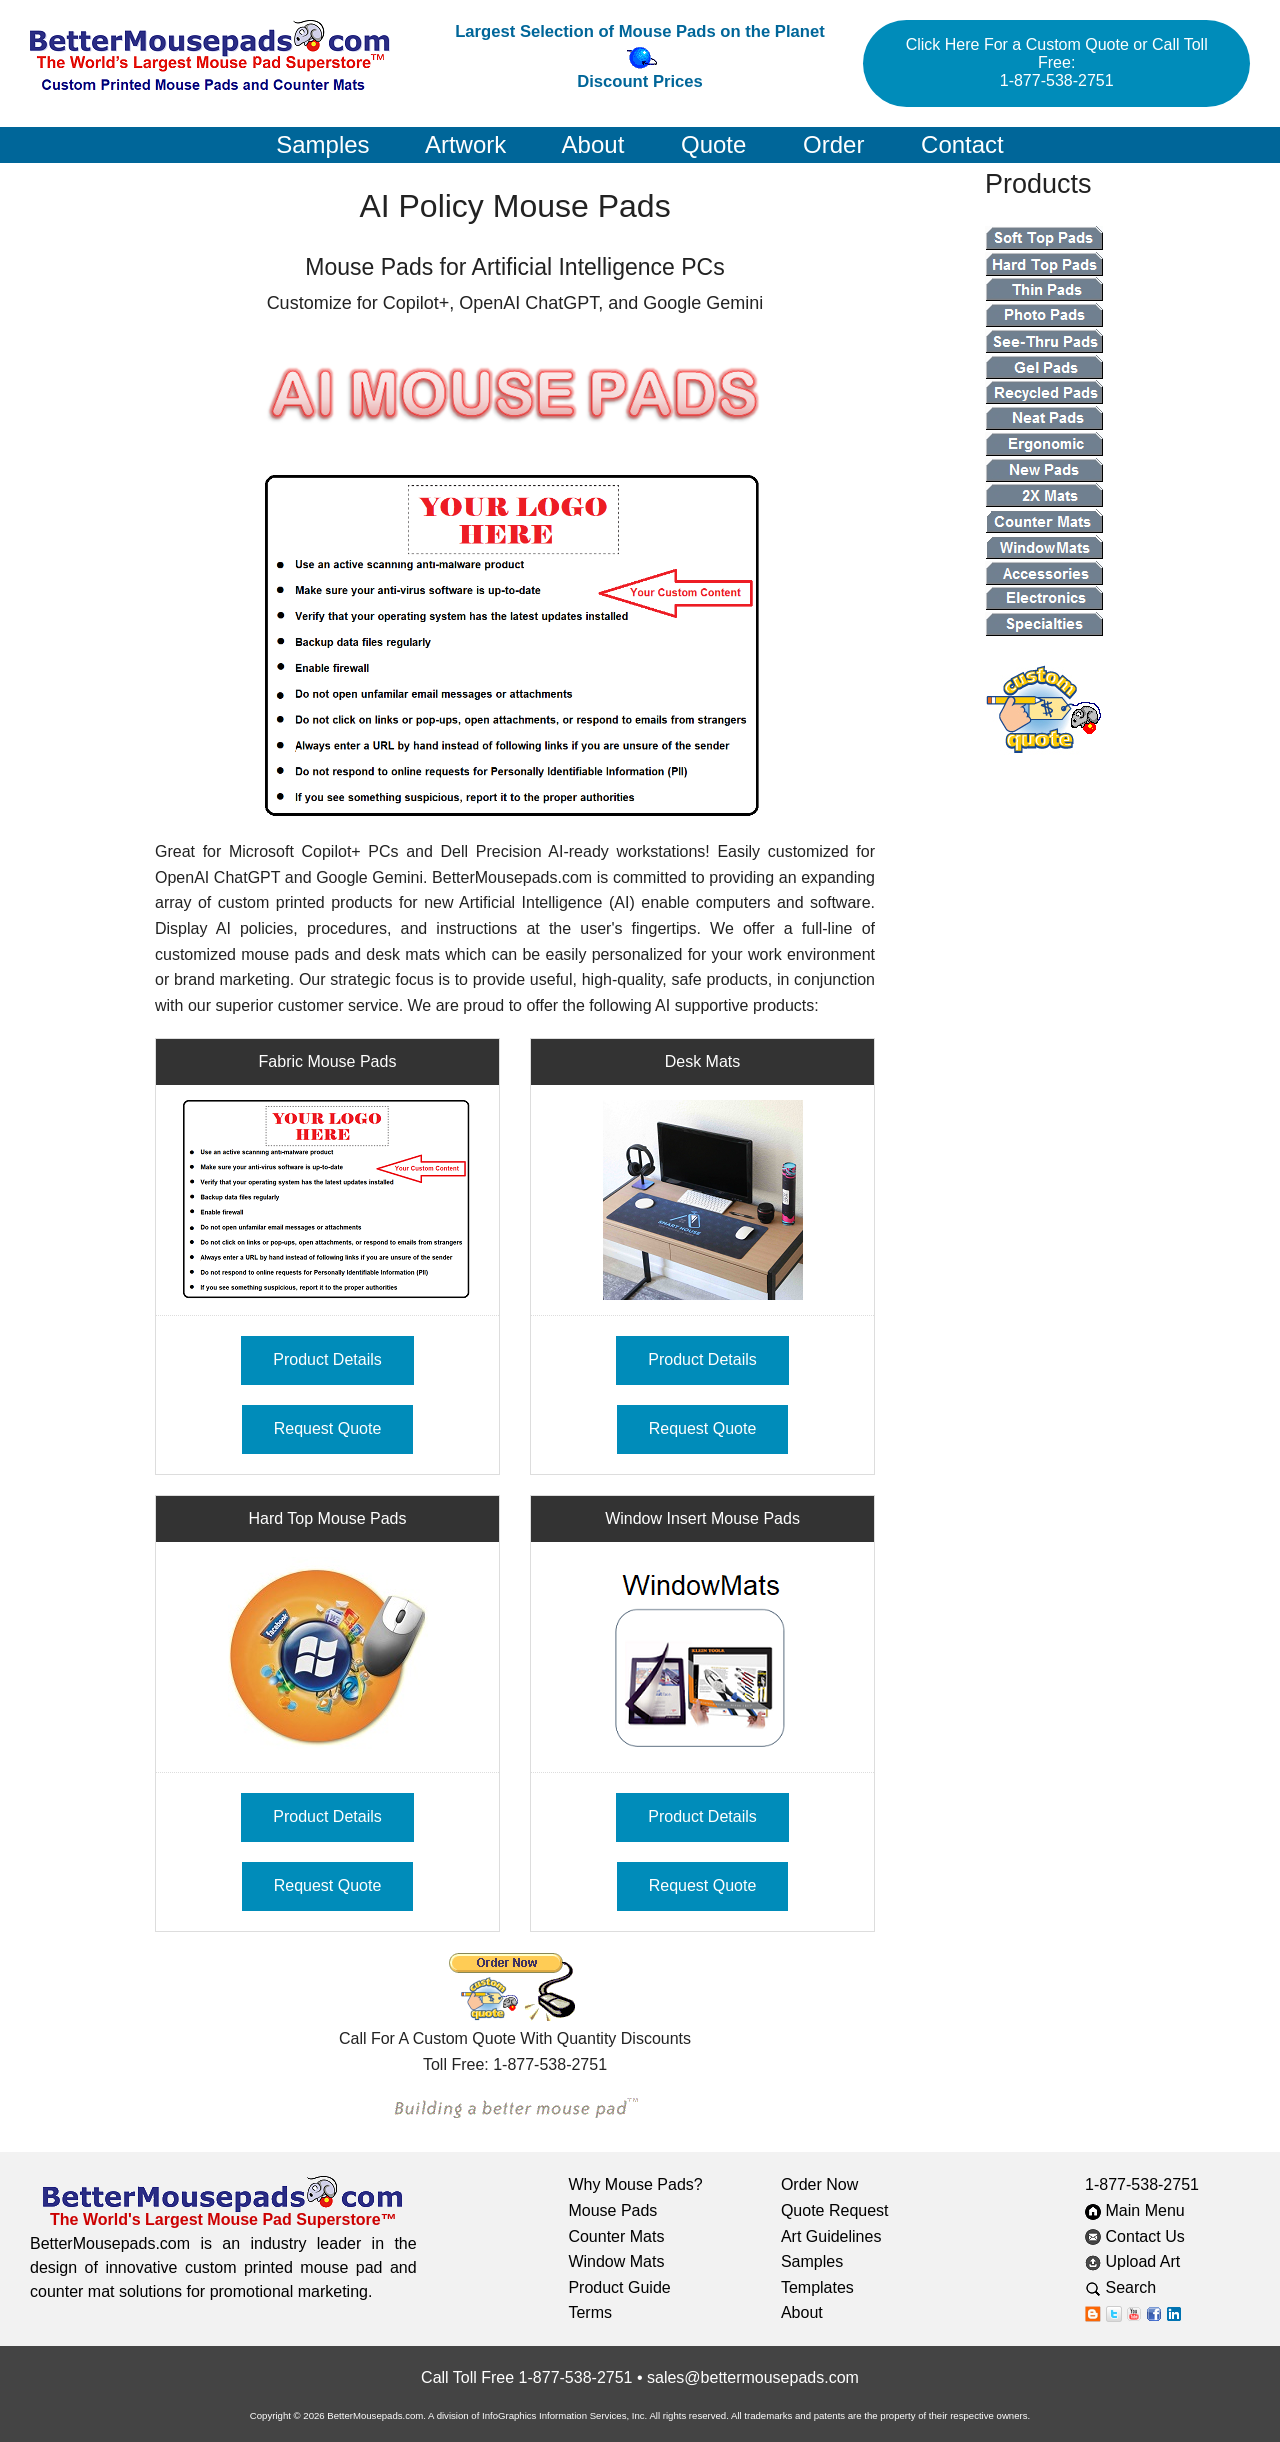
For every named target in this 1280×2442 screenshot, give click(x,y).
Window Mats (616, 2261)
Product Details (327, 1359)
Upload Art (1135, 2261)
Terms (590, 2312)
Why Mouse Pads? (635, 2184)
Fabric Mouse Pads (328, 1061)
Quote (713, 144)
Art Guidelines (831, 2236)
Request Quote (328, 1428)
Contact (962, 144)
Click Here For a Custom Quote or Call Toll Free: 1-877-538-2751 (1057, 62)
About (593, 144)
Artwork (465, 144)
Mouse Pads (612, 2210)
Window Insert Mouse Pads (702, 1518)
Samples (322, 144)
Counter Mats (616, 2236)
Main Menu (1135, 2210)
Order (833, 144)
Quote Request (835, 2210)
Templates (817, 2287)
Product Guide (619, 2287)
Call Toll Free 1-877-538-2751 (526, 2377)
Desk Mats (703, 1061)
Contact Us (1135, 2236)
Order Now (819, 2184)
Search (1136, 2287)
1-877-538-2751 (1142, 2184)
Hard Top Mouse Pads (327, 1518)
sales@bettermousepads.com (753, 2377)
